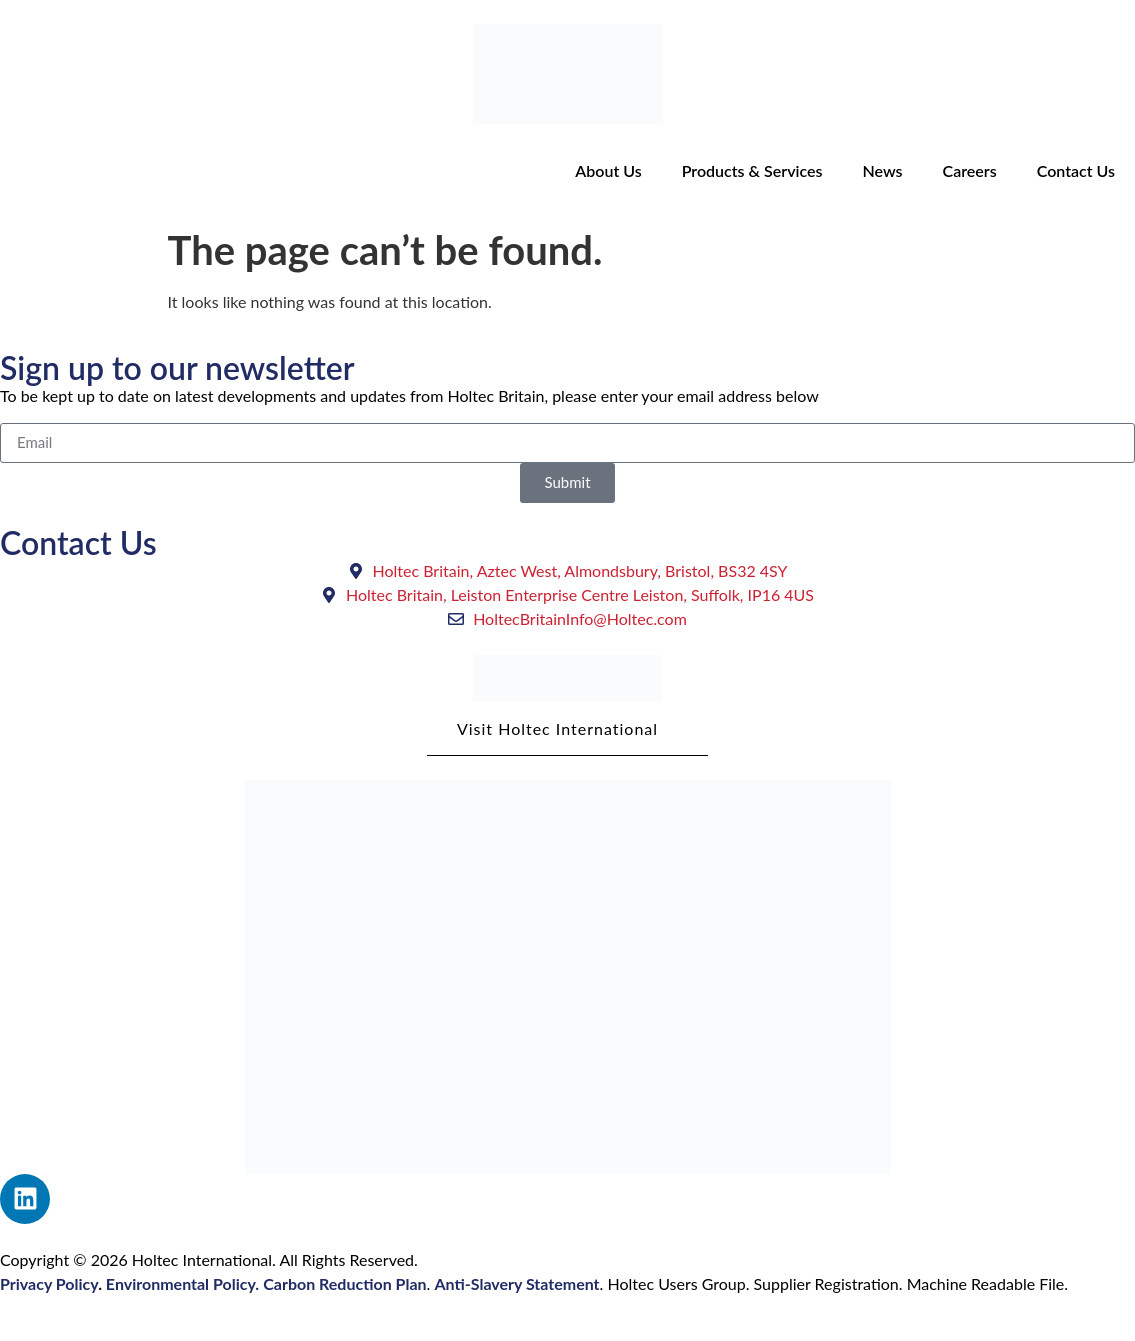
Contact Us (1076, 170)
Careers (970, 170)
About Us (608, 170)
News (882, 170)
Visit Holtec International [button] (567, 737)
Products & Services (752, 170)
